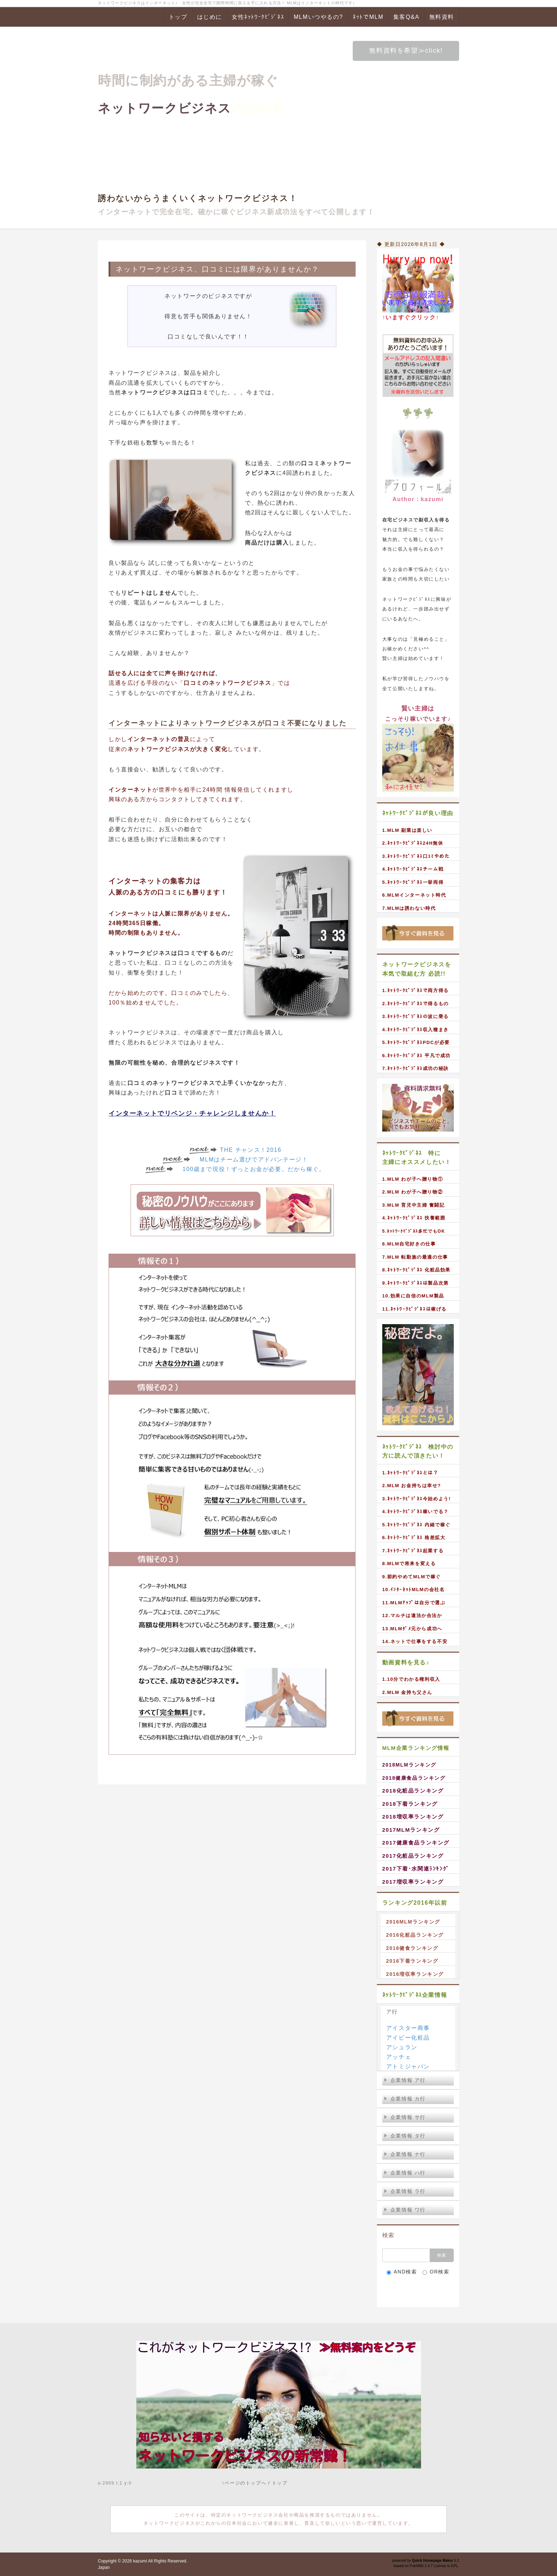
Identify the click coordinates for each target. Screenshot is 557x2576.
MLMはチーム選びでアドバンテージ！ (254, 1159)
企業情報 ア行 (405, 2080)
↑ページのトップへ (244, 2483)
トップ (178, 17)
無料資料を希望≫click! (406, 50)
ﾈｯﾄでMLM (368, 17)
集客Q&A (406, 17)
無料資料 (441, 17)
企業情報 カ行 (405, 2099)
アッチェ (398, 2057)
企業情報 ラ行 (405, 2191)
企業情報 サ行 (405, 2117)
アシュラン (401, 2047)
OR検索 (435, 2272)
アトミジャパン (408, 2066)
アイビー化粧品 (408, 2038)
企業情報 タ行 (405, 2136)
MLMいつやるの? (318, 17)
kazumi (140, 2561)
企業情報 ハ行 (405, 2173)
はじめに (209, 17)
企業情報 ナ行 (405, 2154)
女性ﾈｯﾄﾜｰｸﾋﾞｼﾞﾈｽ (258, 17)
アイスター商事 (408, 2028)
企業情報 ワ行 (405, 2210)
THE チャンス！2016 (251, 1150)
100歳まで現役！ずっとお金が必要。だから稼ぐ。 (254, 1169)
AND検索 (402, 2272)
